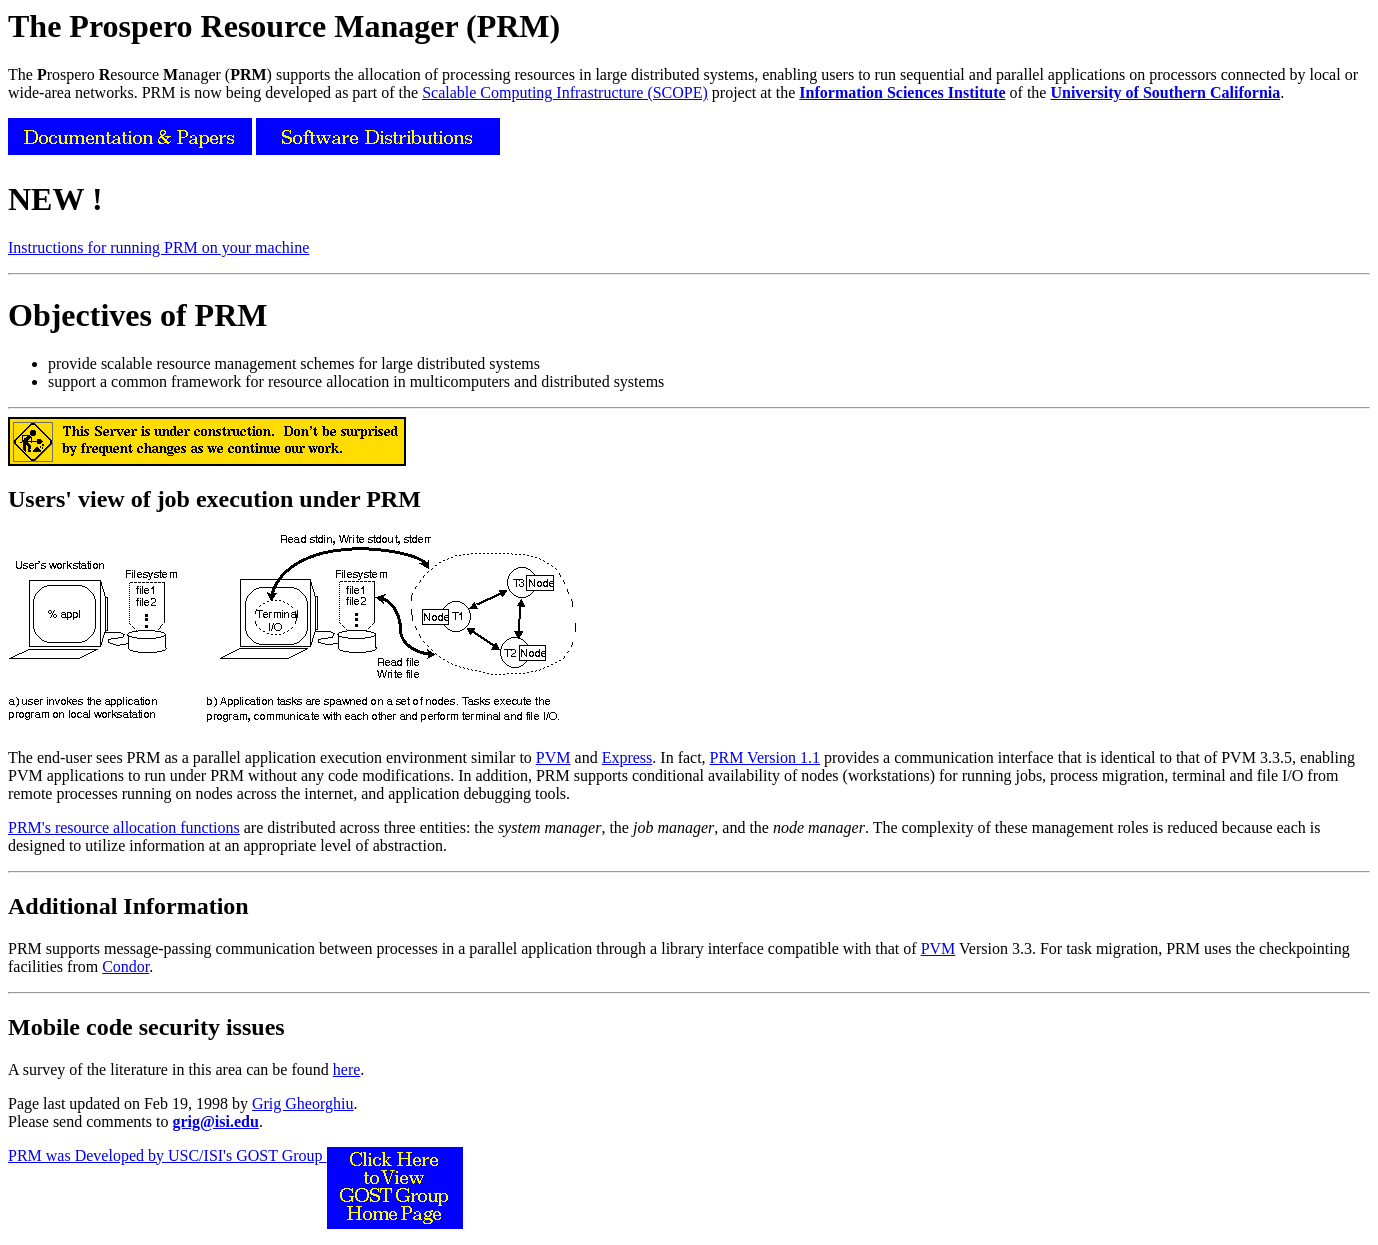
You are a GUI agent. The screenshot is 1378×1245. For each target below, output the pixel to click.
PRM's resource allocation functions (124, 827)
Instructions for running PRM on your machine (158, 247)
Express (627, 757)
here (347, 1069)
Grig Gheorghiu (302, 1103)
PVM (553, 757)
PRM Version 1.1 (765, 757)
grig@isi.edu (215, 1121)
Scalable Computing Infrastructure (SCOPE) (565, 92)
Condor (125, 966)
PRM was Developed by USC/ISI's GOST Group (235, 1155)
